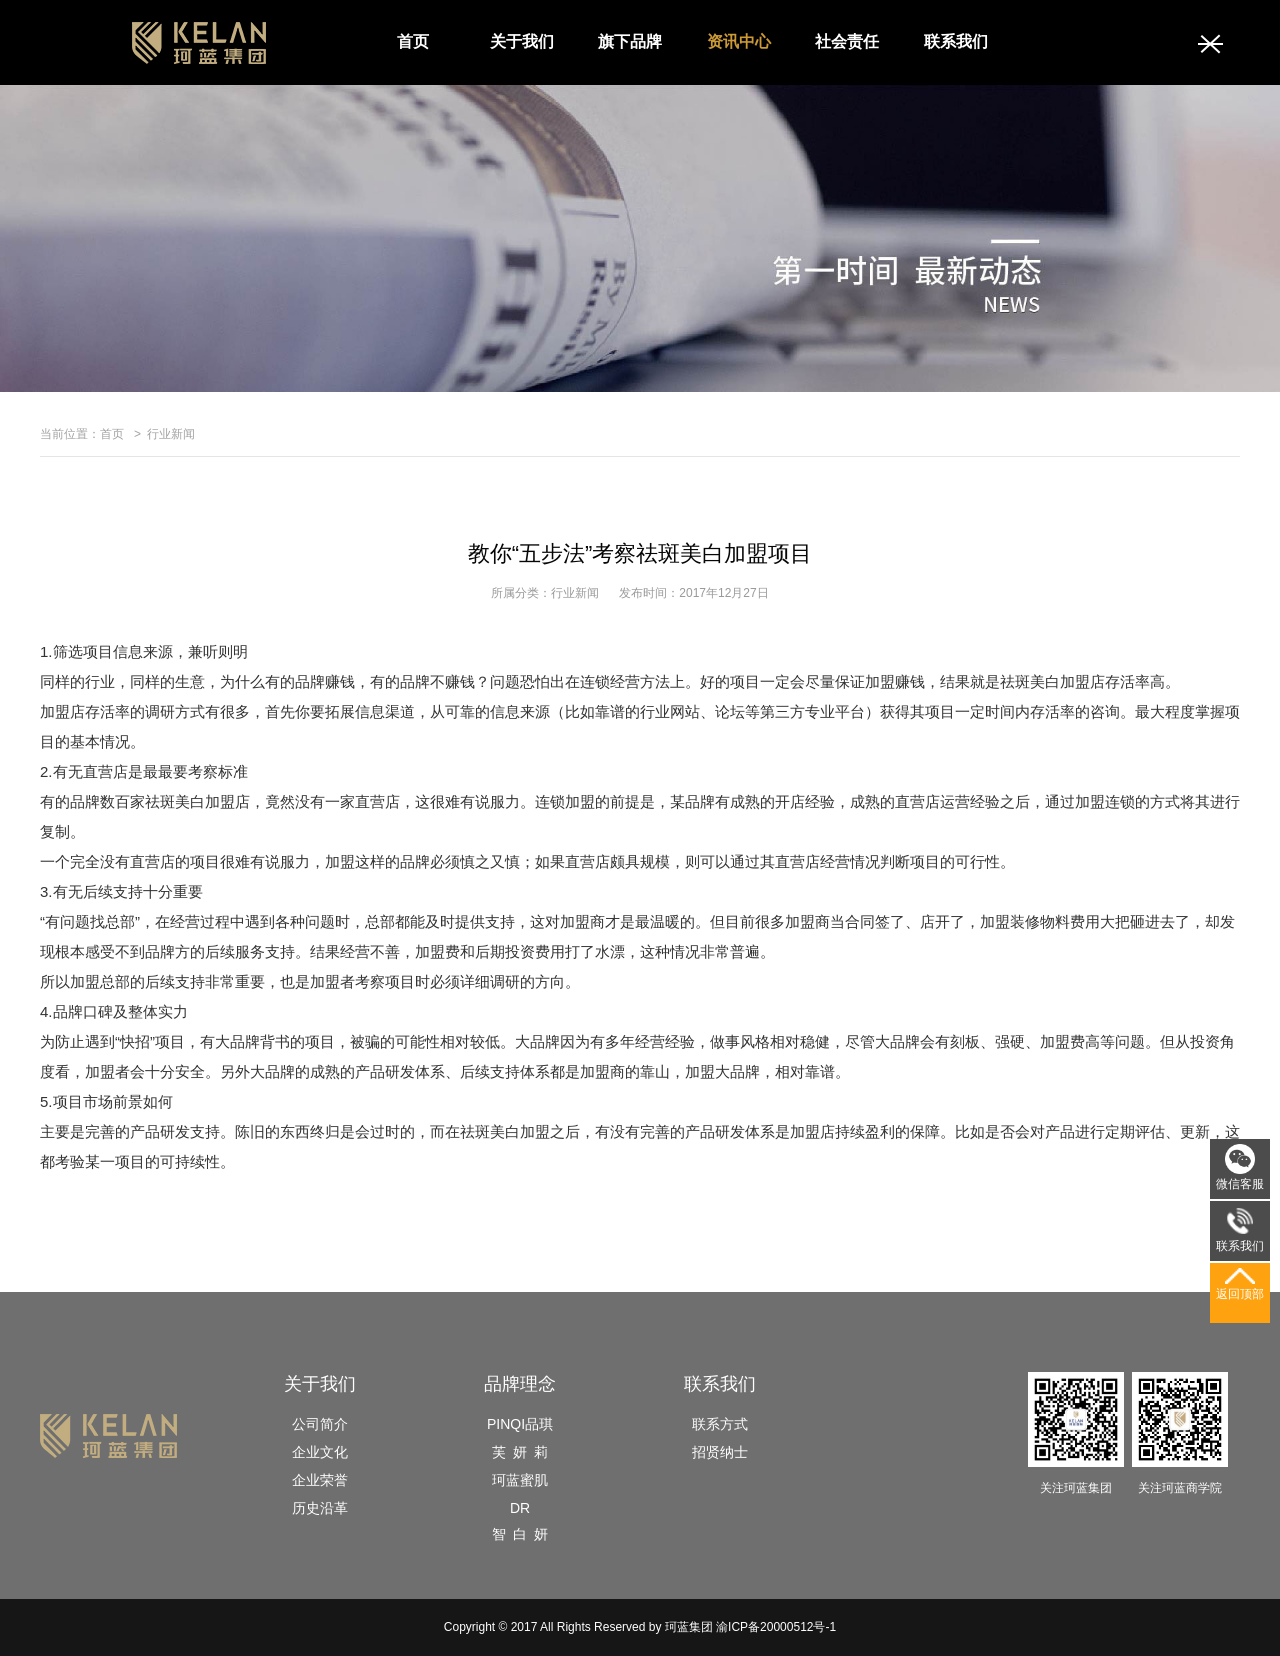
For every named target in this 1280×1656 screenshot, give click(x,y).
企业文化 (320, 1452)
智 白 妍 (520, 1534)
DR (520, 1508)
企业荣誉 (320, 1480)
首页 (413, 41)
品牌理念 (520, 1384)
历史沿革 (320, 1508)
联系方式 (720, 1424)
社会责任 (847, 41)
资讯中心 (739, 41)
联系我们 (956, 41)
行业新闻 (171, 434)
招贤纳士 (720, 1452)
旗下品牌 (630, 41)
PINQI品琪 (520, 1424)
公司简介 (320, 1424)
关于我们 (522, 41)
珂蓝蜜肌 (520, 1480)
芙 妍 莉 (520, 1452)
